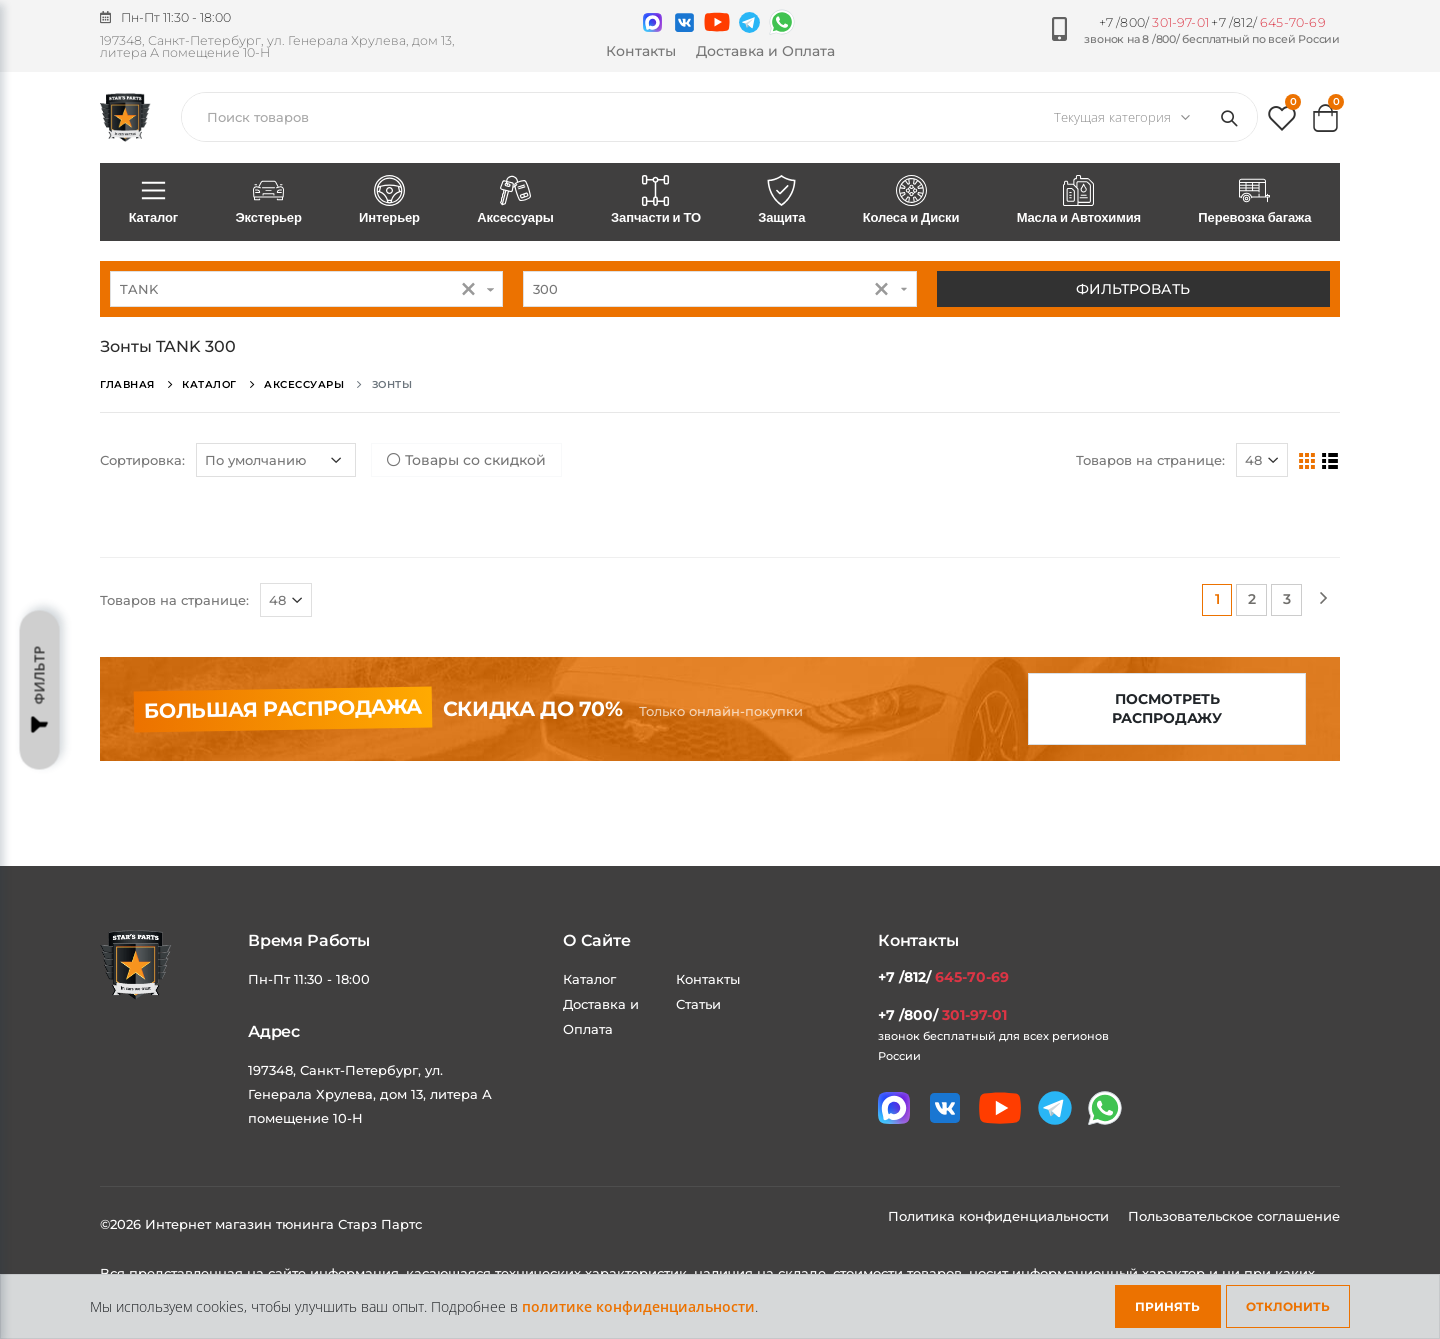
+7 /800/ (1154, 22)
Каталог (153, 201)
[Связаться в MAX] (652, 22)
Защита (782, 201)
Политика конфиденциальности (1000, 1216)
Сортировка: (142, 460)
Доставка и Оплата (765, 51)
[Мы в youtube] (717, 22)
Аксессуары (516, 201)
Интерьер (389, 201)
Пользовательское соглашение (1234, 1216)
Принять (1167, 1306)
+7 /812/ (1268, 22)
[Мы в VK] (684, 22)
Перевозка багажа (1255, 201)
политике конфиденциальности (638, 1306)
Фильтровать (1133, 289)
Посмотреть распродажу (1167, 708)
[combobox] (306, 289)
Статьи (698, 1004)
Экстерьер (269, 201)
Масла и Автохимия (1079, 201)
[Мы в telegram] (749, 22)
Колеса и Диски (911, 201)
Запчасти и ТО (655, 201)
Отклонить (1288, 1306)
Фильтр (40, 689)
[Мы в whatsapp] (782, 22)
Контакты (641, 51)
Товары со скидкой (466, 460)
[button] (1282, 122)
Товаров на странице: (1150, 460)
